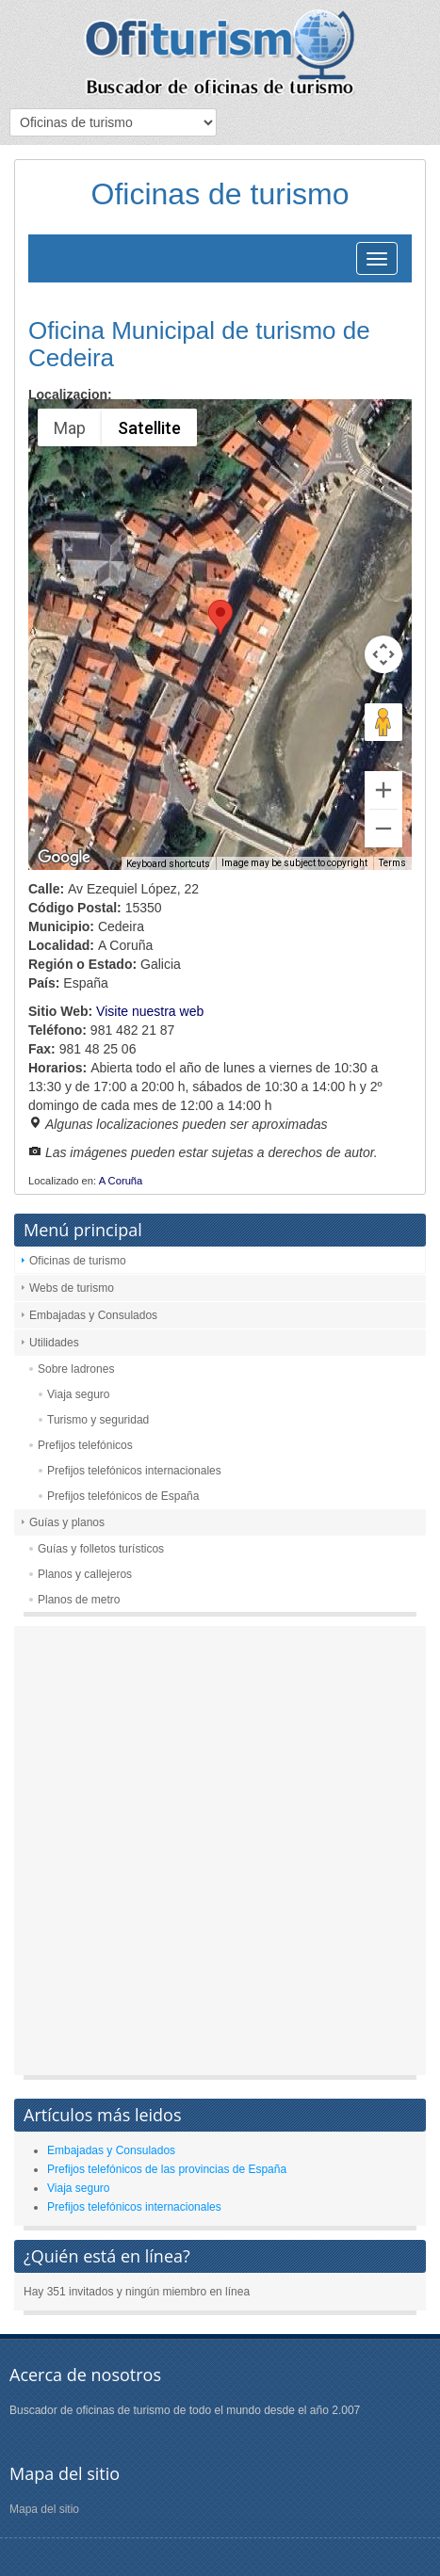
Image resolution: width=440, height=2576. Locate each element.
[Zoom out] (383, 828)
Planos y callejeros (85, 1574)
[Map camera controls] (383, 654)
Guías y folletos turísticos (101, 1548)
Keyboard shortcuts (168, 864)
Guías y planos (67, 1522)
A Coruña (121, 1180)
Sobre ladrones (76, 1369)
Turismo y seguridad (98, 1419)
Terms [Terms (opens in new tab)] (392, 863)
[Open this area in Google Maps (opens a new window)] (64, 857)
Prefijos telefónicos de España (123, 1496)
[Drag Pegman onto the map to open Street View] (383, 722)
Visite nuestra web (150, 1011)
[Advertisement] (220, 1855)
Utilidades (54, 1342)
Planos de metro (79, 1599)
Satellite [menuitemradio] (149, 428)
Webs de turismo (71, 1288)
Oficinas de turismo (77, 1260)
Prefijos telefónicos (85, 1445)
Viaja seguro (78, 1394)
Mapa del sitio (44, 2509)
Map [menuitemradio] (70, 428)
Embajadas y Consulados (93, 1315)
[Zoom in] (383, 790)
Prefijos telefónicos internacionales (134, 1470)
